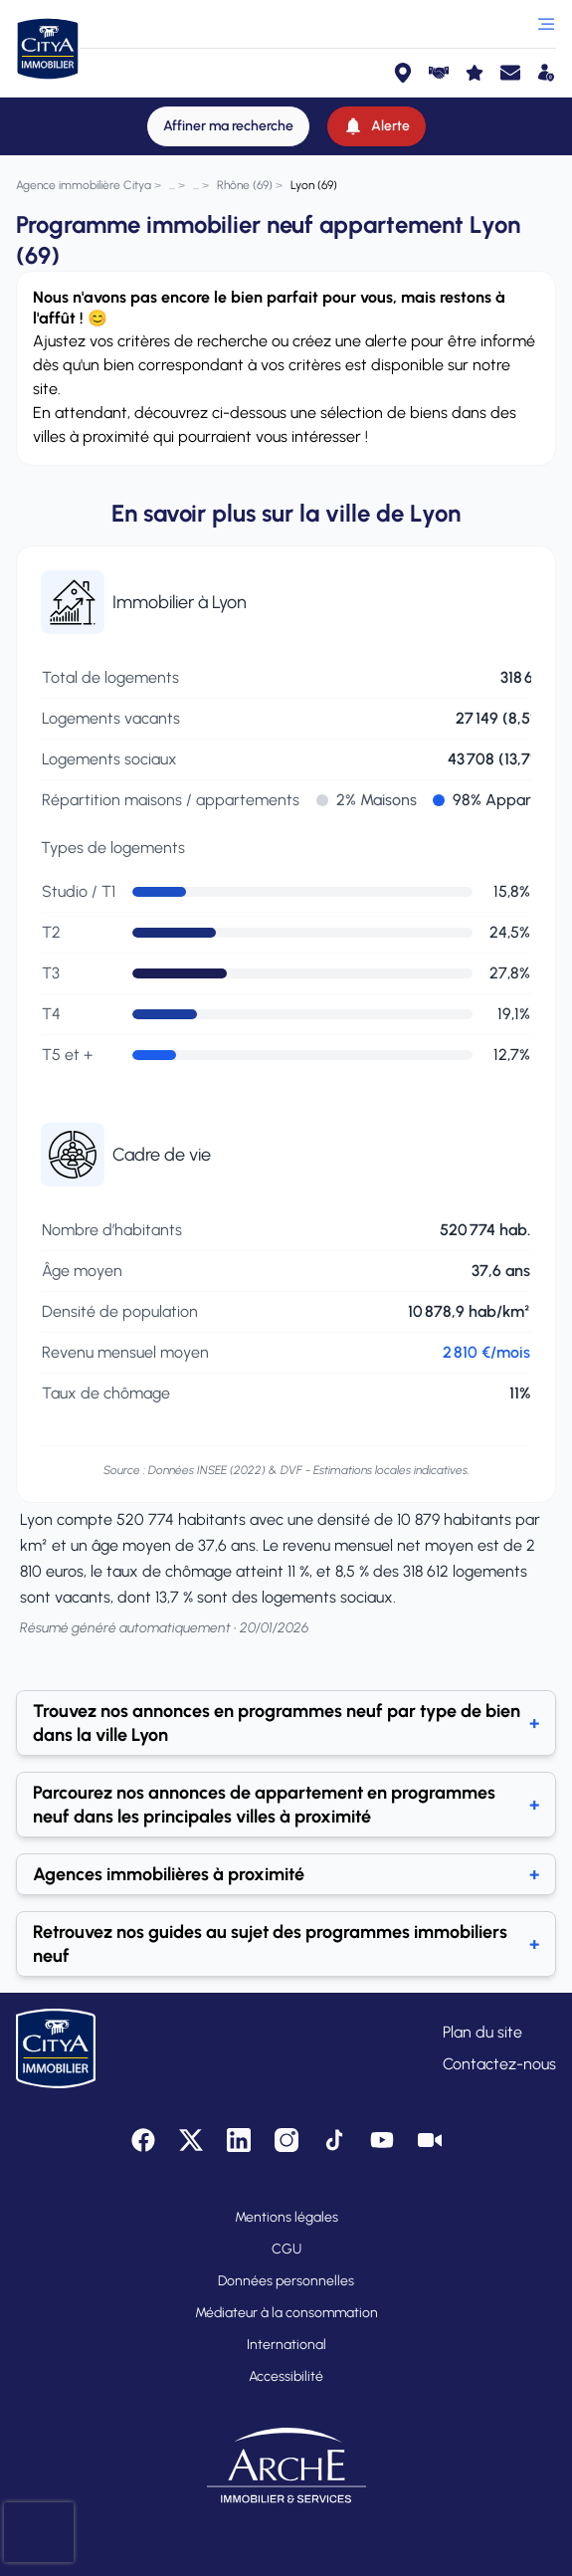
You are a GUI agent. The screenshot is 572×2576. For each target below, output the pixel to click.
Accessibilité (286, 2376)
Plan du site (482, 2032)
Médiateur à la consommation (286, 2312)
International (286, 2344)
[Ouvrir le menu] (546, 24)
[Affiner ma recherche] (228, 126)
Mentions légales (286, 2217)
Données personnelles (286, 2280)
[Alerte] (376, 126)
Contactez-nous (499, 2063)
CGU (286, 2249)
